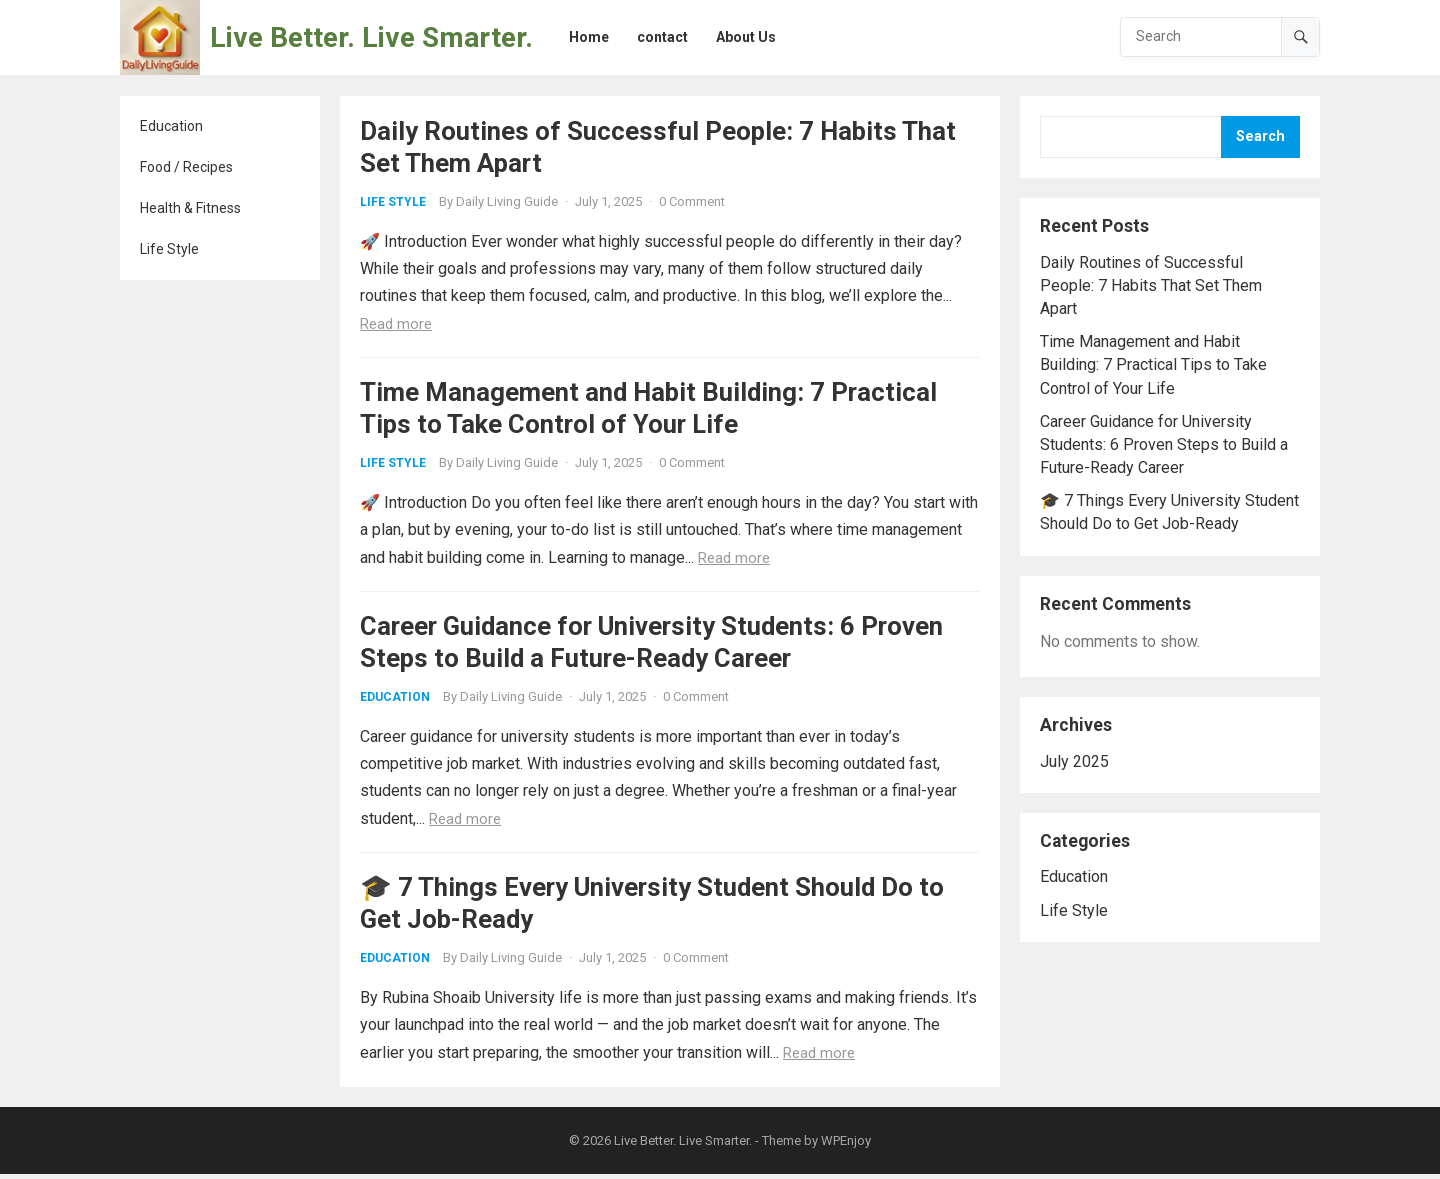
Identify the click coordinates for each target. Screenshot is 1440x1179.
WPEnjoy (846, 1145)
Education (171, 126)
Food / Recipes (186, 167)
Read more (396, 324)
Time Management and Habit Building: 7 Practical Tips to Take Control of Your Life (1153, 364)
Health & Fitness (190, 208)
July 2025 (1074, 761)
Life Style (169, 249)
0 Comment (692, 201)
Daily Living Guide (507, 201)
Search (1260, 136)
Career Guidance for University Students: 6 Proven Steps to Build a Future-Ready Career (1164, 444)
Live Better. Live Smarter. (371, 37)
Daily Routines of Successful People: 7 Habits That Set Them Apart (1151, 285)
